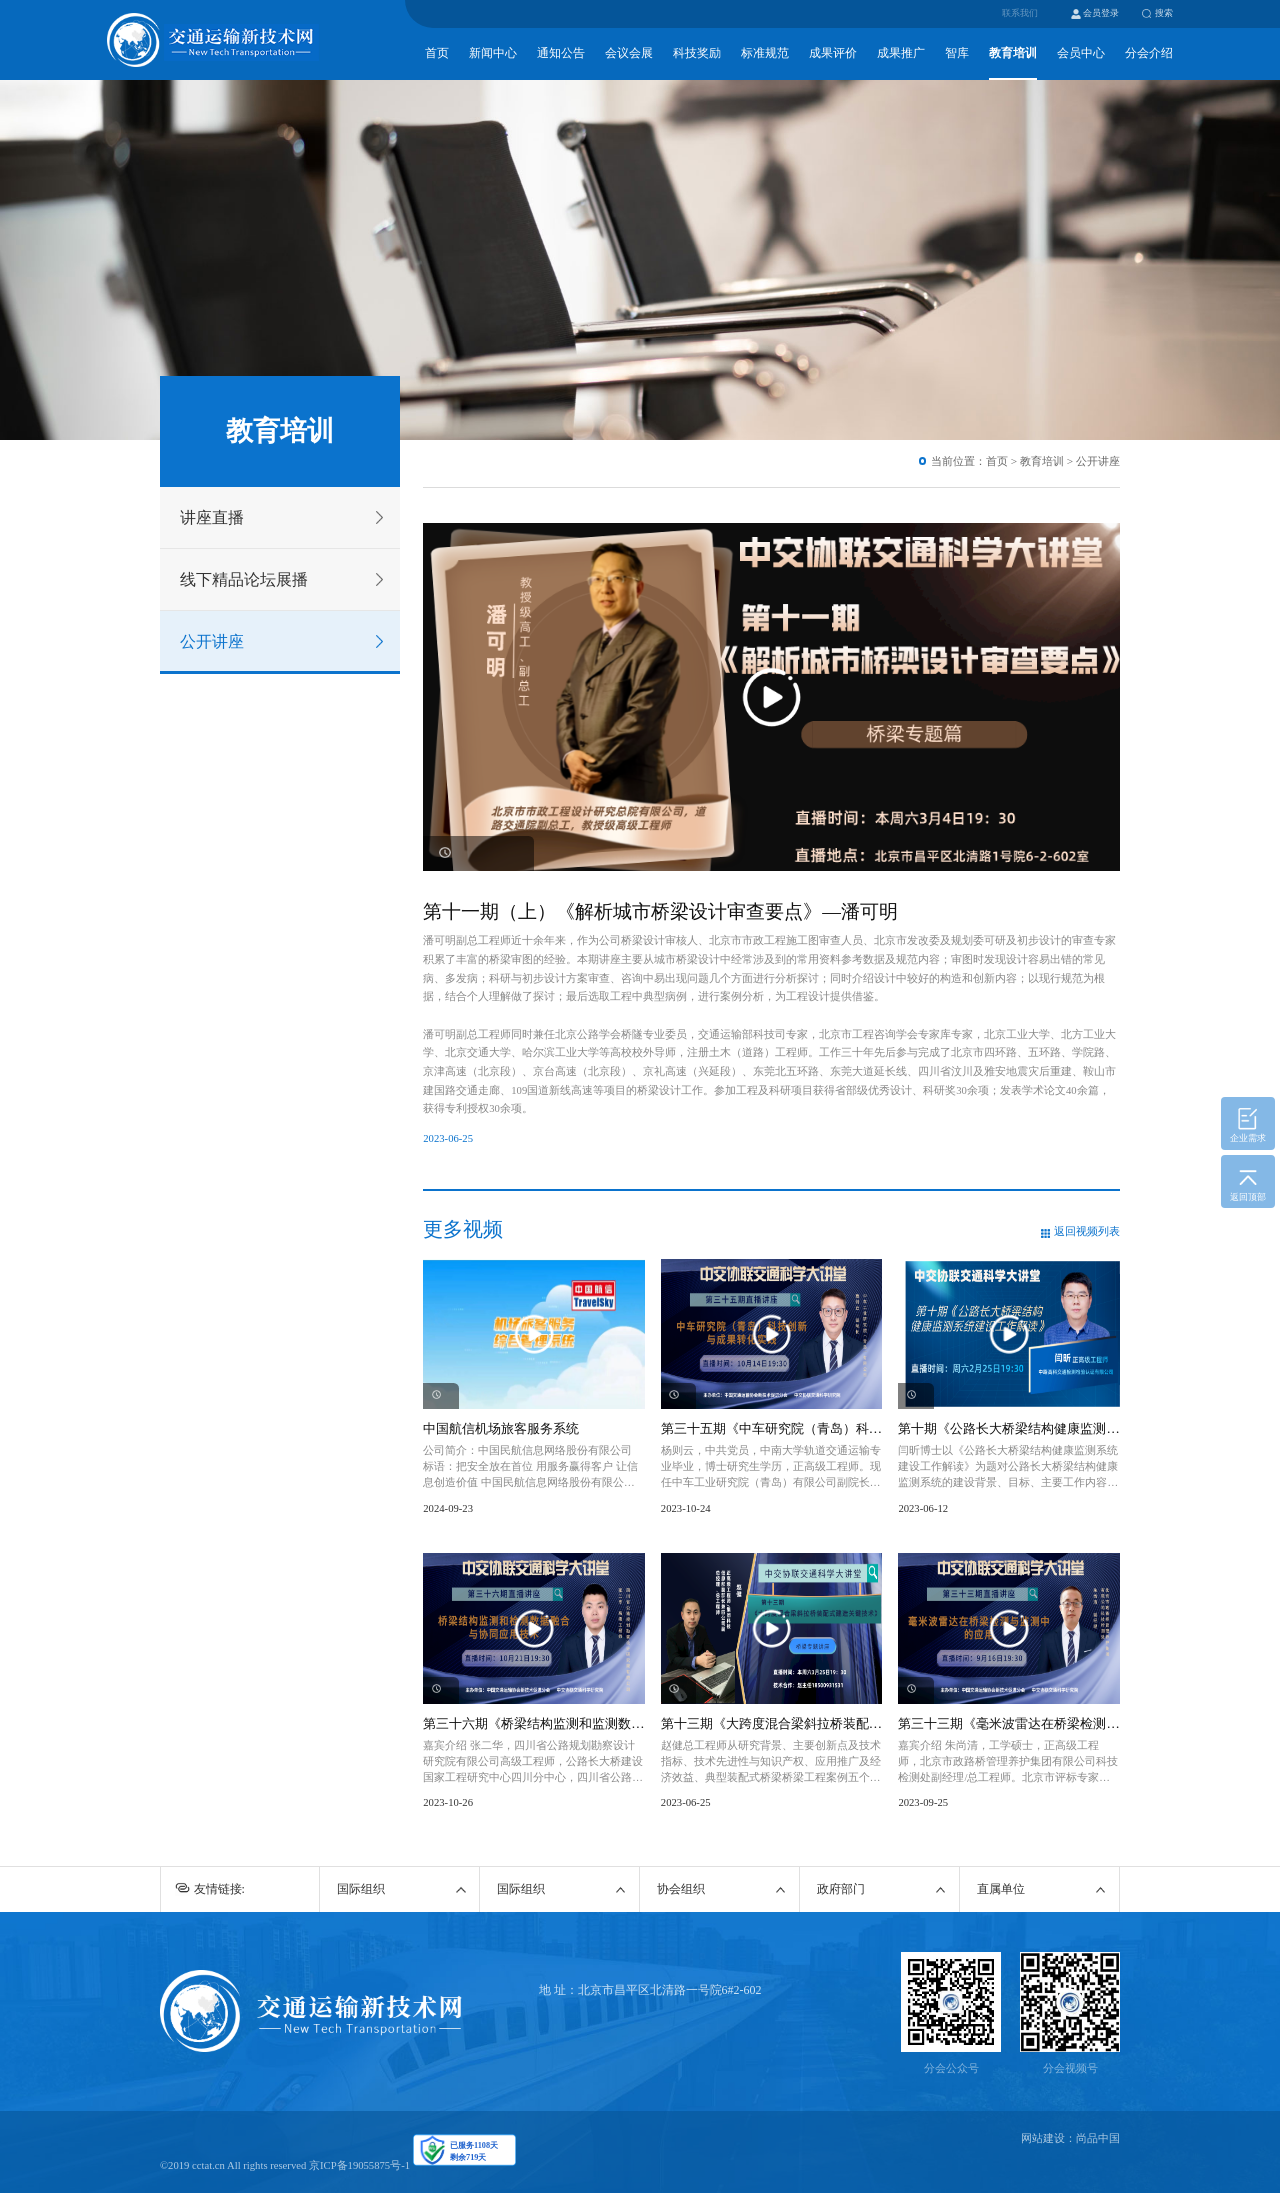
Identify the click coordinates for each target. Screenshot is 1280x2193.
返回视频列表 (1087, 1231)
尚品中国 (1098, 2138)
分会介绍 (1149, 53)
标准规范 (765, 53)
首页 (437, 53)
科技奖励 (697, 53)
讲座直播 (212, 517)
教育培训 (1013, 53)
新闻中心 (493, 53)
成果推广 (901, 53)
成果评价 (833, 53)
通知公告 (561, 53)
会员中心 (1081, 53)
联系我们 (1020, 13)
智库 (957, 53)
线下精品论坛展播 (244, 579)
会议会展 (629, 53)
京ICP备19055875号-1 (359, 2165)
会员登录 (1101, 13)
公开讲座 (212, 641)
